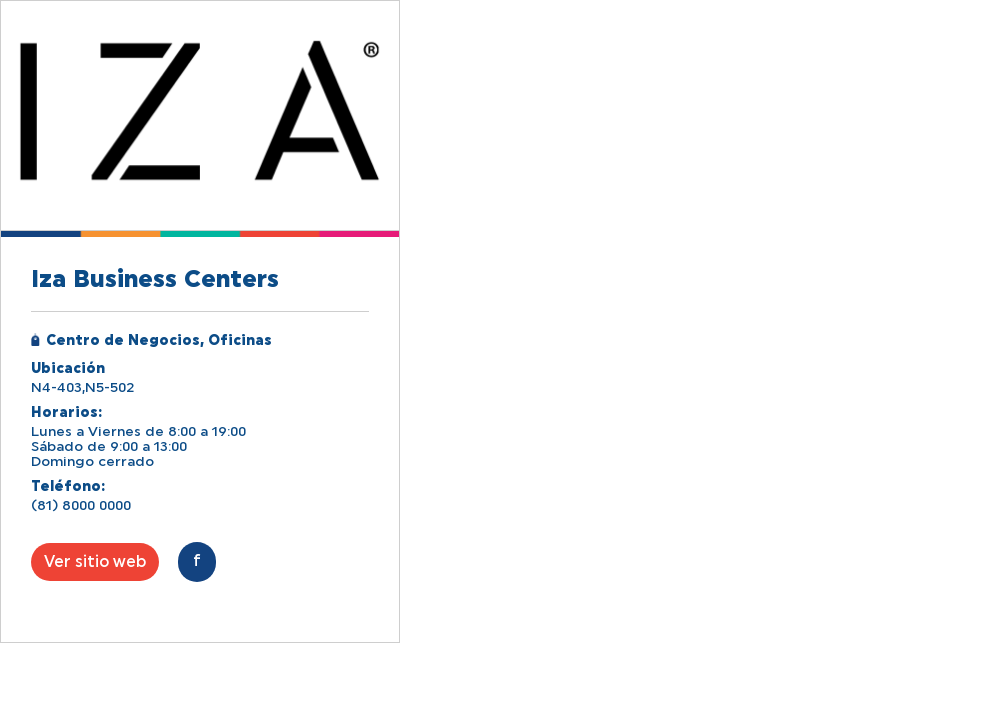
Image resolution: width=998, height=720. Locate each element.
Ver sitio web (95, 562)
